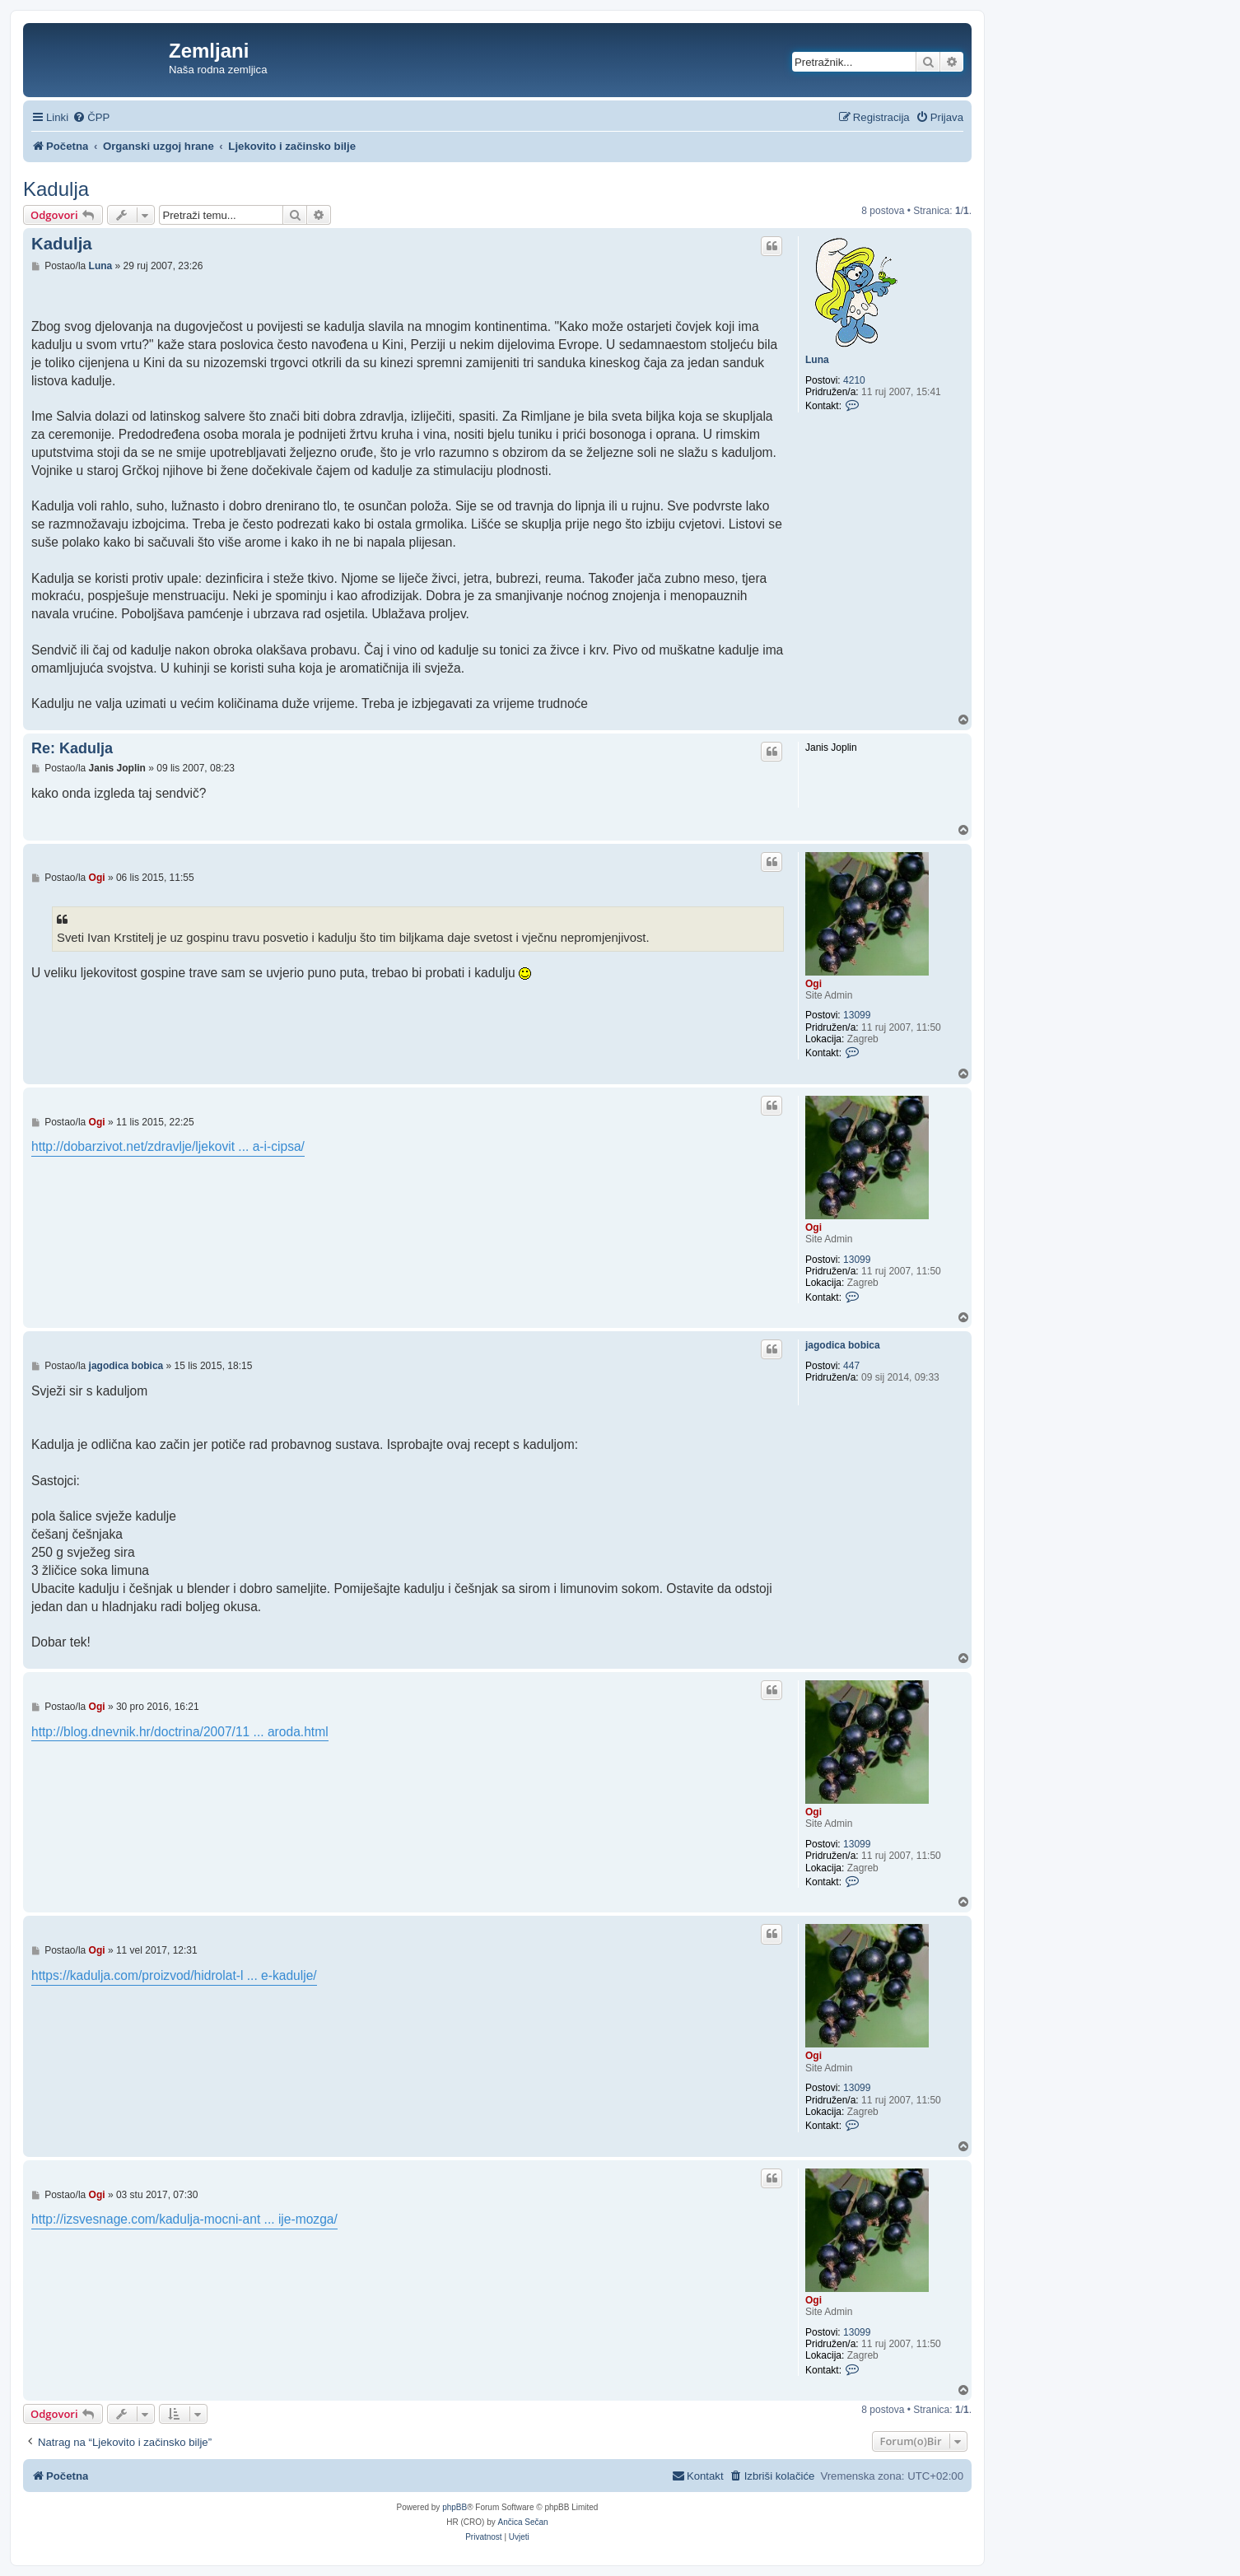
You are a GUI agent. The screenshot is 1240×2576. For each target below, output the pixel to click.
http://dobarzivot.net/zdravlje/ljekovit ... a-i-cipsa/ (168, 1146)
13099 (856, 1015)
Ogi (813, 984)
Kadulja (56, 189)
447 (851, 1366)
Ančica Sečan (523, 2522)
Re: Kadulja (72, 748)
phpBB (454, 2507)
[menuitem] (91, 117)
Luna (817, 360)
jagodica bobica (842, 1345)
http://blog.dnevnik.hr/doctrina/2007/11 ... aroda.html (180, 1732)
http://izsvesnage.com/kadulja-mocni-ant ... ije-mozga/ (184, 2219)
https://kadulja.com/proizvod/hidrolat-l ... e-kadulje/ (174, 1975)
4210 (854, 380)
